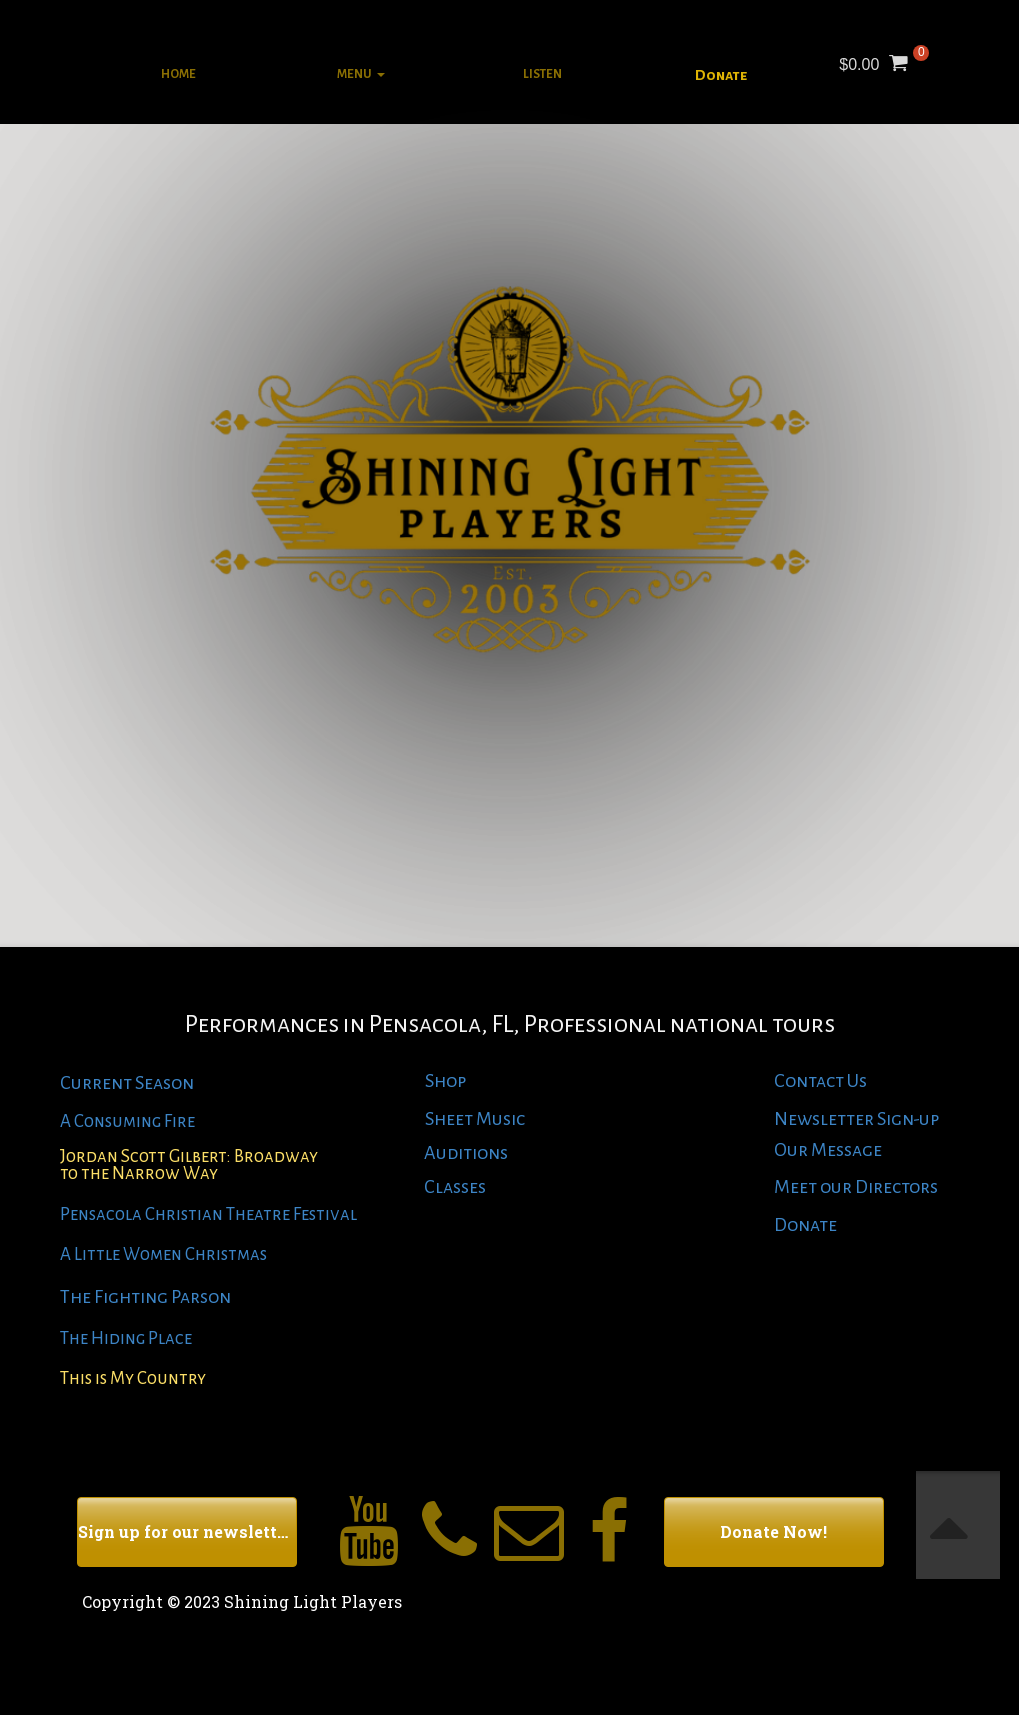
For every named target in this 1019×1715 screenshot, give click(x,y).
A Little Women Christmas (163, 1254)
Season (163, 1083)
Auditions (466, 1153)
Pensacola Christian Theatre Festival (208, 1214)
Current (96, 1083)
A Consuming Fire (127, 1121)
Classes (455, 1187)
